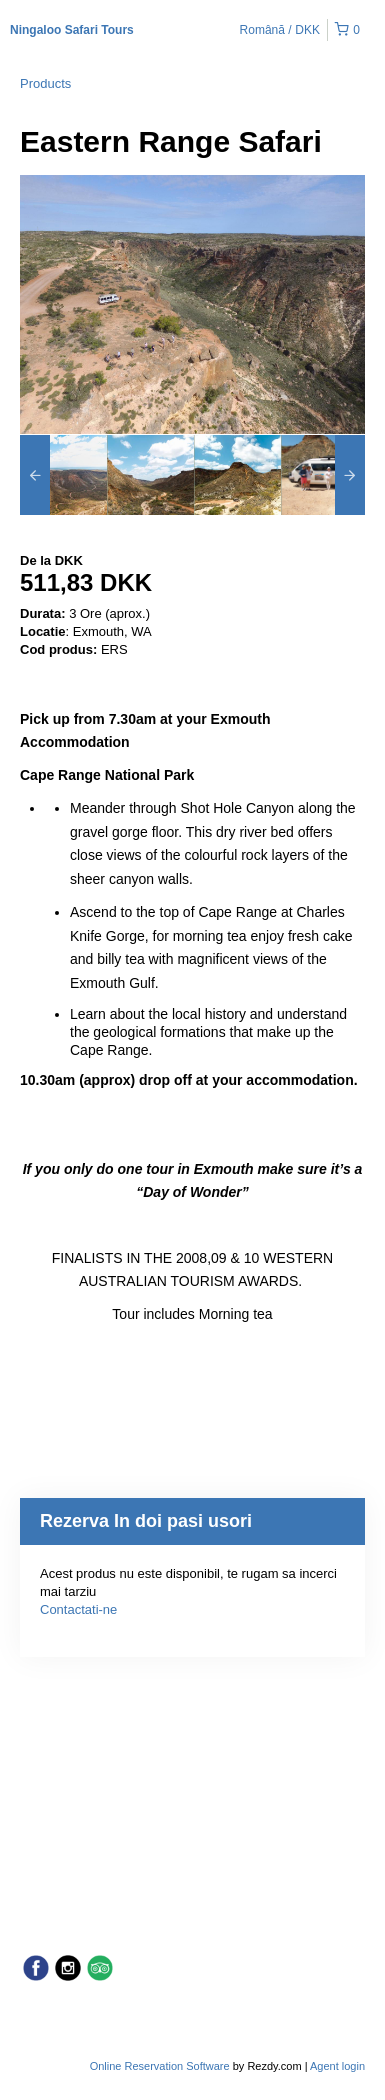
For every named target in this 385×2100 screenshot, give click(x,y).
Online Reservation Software (160, 2066)
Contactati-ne (78, 1609)
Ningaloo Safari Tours (72, 30)
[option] (63, 475)
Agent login (337, 2066)
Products (45, 83)
